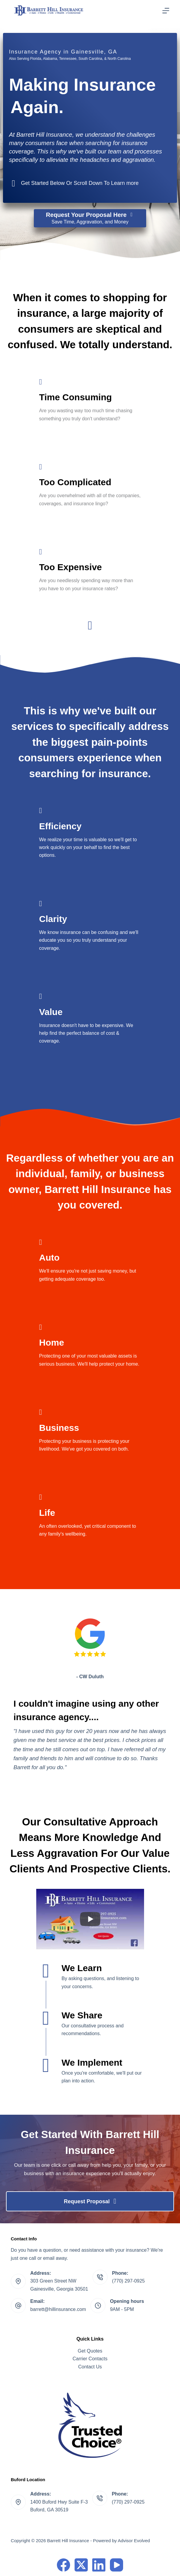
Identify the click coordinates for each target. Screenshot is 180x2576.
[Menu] (165, 10)
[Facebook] (63, 2565)
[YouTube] (116, 2565)
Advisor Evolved (134, 2540)
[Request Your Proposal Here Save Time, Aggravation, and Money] (90, 218)
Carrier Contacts (89, 2358)
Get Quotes (90, 2350)
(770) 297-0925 (128, 2280)
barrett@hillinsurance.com (58, 2309)
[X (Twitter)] (81, 2565)
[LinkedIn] (98, 2565)
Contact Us (90, 2366)
